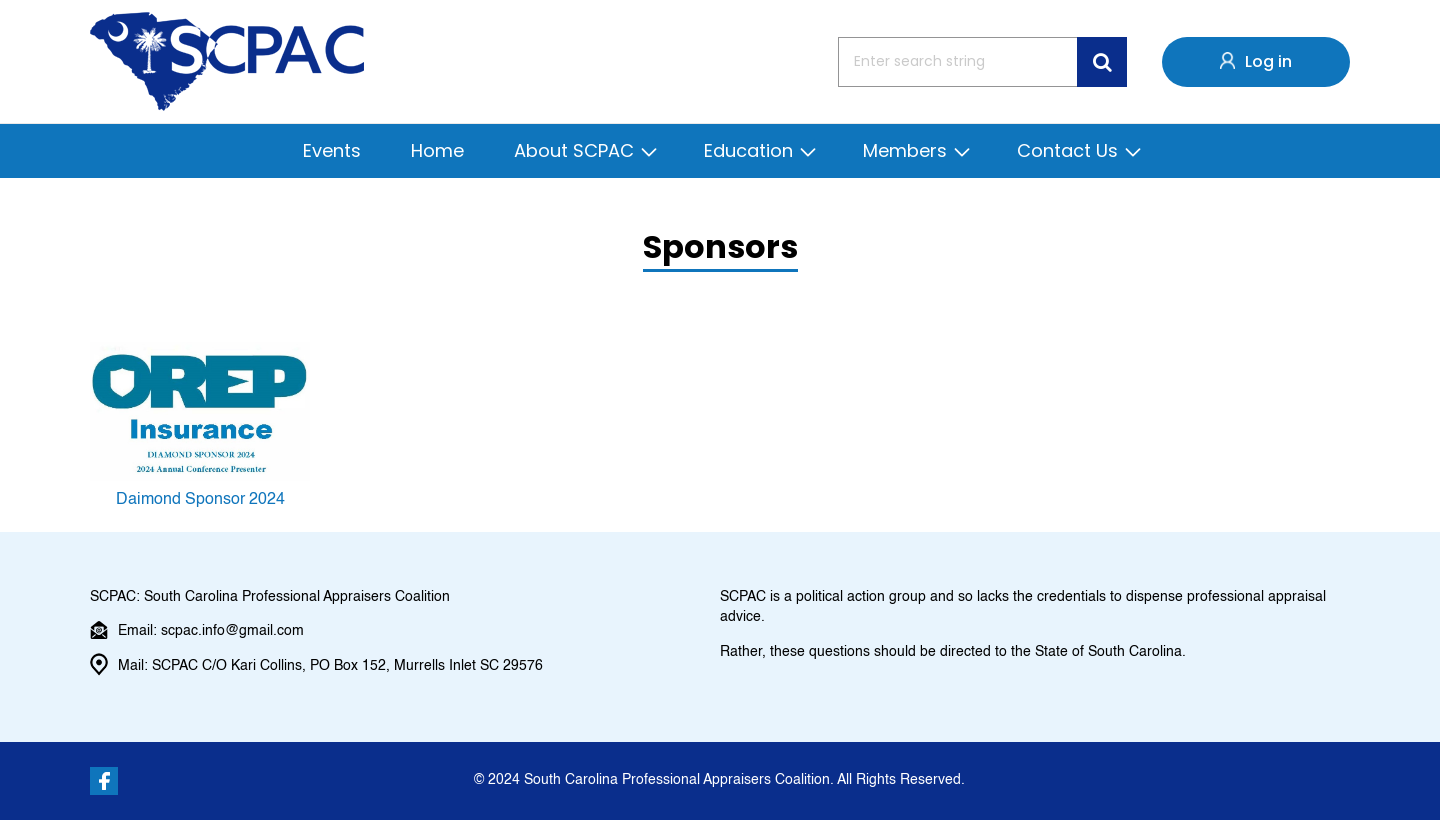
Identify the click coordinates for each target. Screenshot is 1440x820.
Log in (1268, 61)
